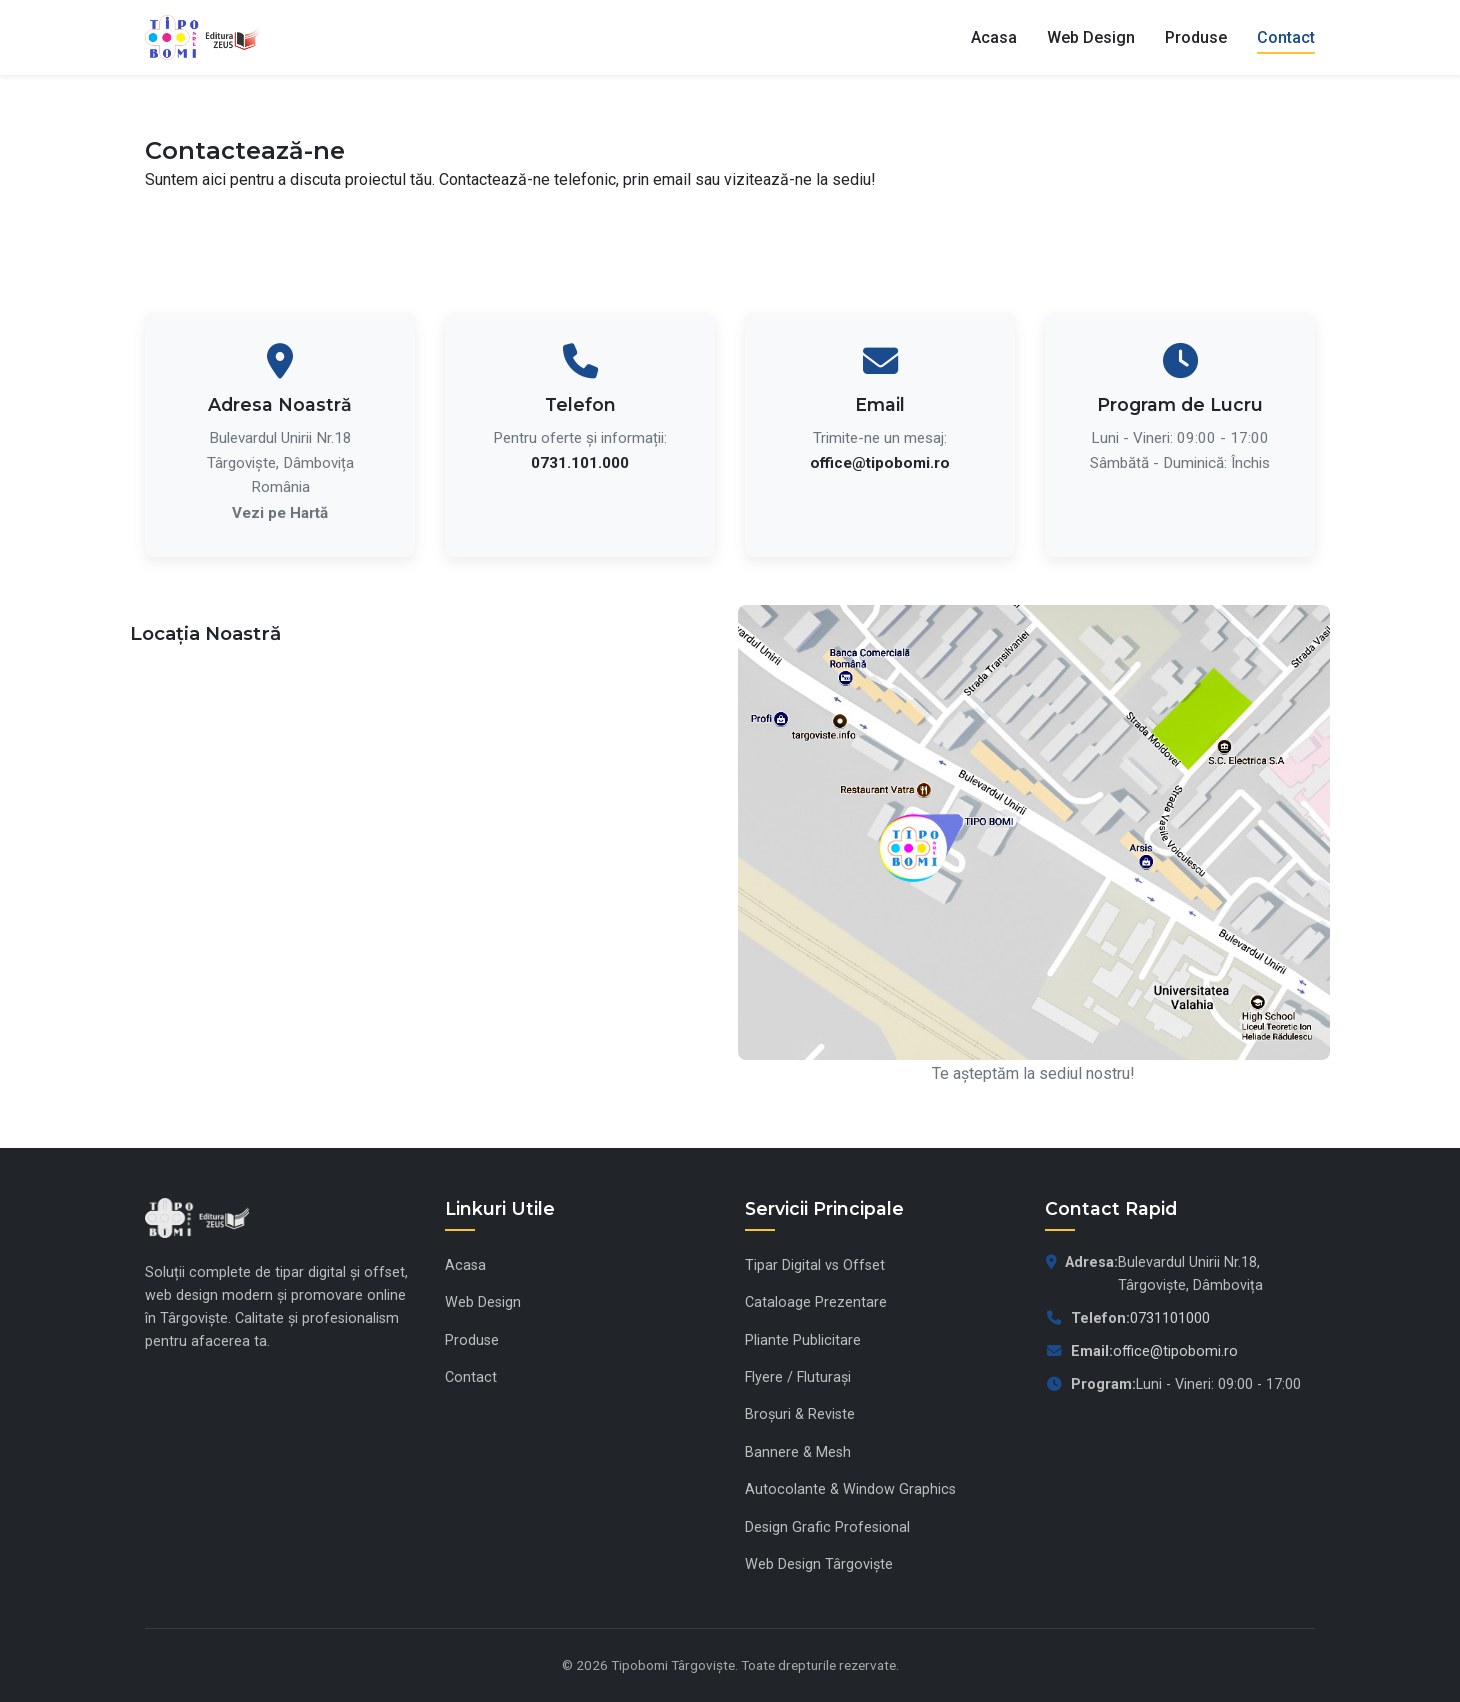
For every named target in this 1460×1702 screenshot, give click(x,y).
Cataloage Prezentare (816, 1302)
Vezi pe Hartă (280, 513)
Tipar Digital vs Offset (815, 1265)
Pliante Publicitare (803, 1340)
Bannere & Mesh (798, 1452)
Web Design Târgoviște (819, 1564)
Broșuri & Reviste (800, 1414)
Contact (1286, 37)
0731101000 (1170, 1318)
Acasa (994, 37)
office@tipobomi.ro (1175, 1351)
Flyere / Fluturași (798, 1377)
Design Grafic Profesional (827, 1527)
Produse (1196, 37)
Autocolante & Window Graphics (850, 1489)
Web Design (1091, 37)
